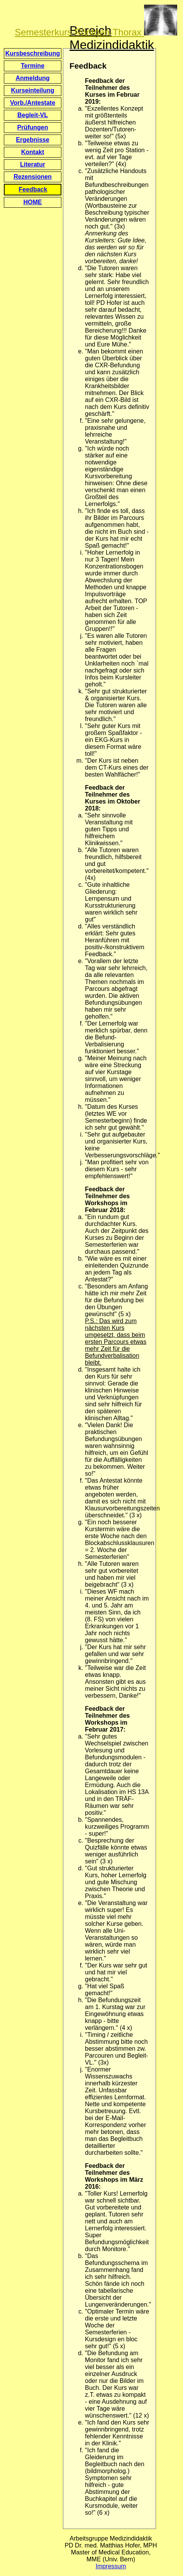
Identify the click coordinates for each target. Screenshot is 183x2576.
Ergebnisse (32, 139)
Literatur (32, 164)
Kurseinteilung (32, 90)
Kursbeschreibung (32, 53)
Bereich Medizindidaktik (111, 38)
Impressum (110, 2566)
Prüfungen (32, 127)
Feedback (33, 189)
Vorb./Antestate (32, 102)
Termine (32, 65)
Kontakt (32, 152)
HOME (33, 202)
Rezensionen (33, 176)
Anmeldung (33, 78)
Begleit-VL (32, 115)
